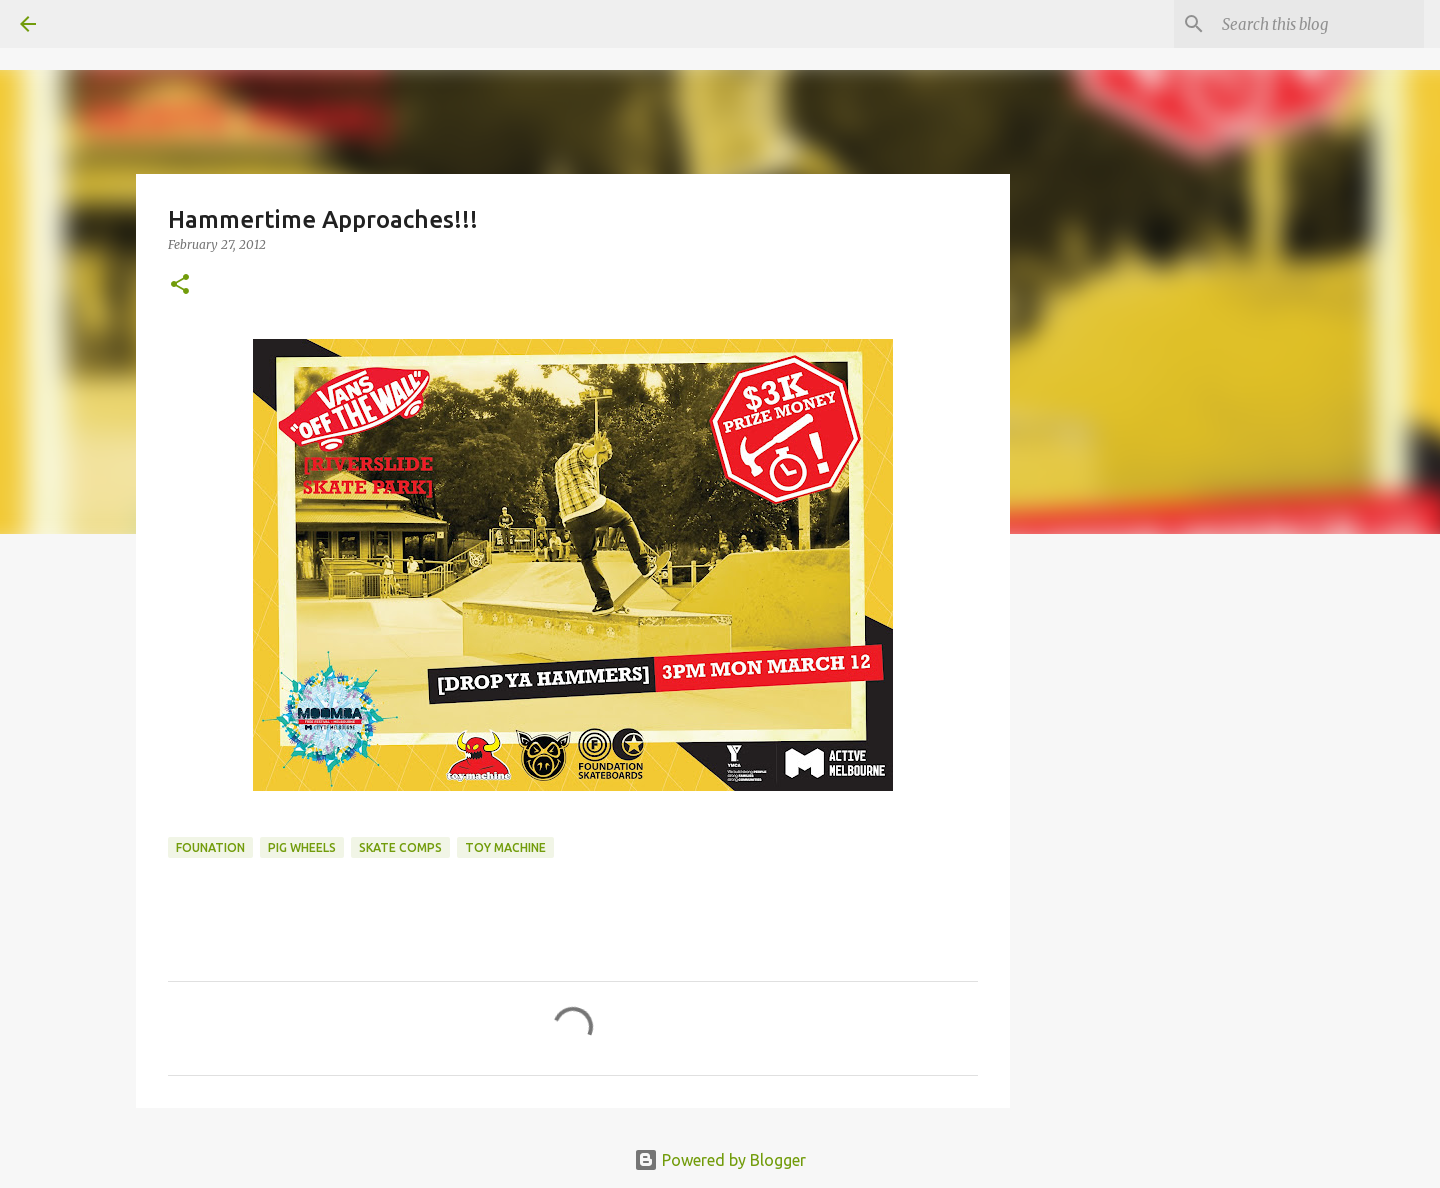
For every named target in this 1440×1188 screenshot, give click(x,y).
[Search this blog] (1319, 24)
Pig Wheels (302, 847)
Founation (210, 847)
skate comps (400, 847)
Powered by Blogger (720, 1160)
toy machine (505, 847)
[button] (180, 285)
